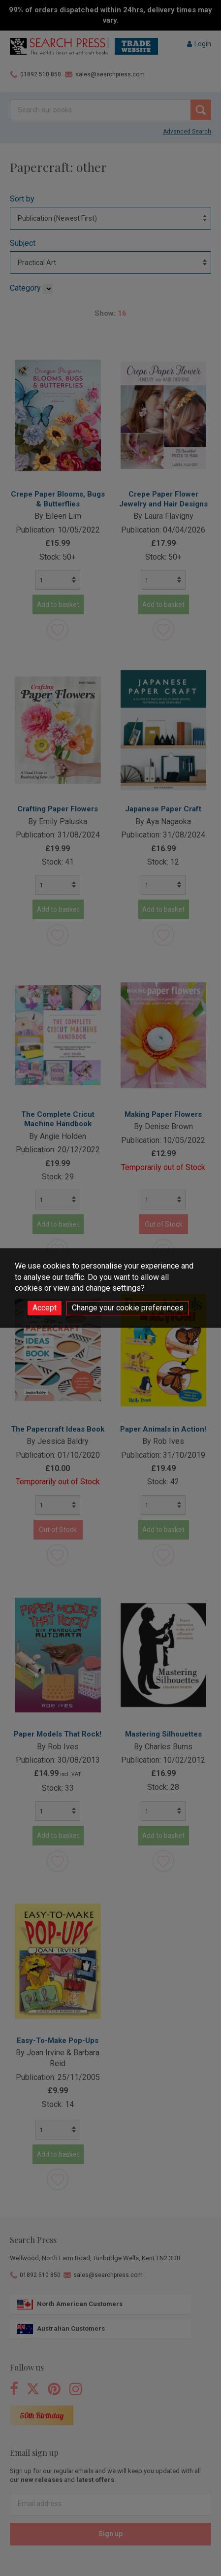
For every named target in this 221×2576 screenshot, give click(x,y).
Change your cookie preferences (128, 1307)
